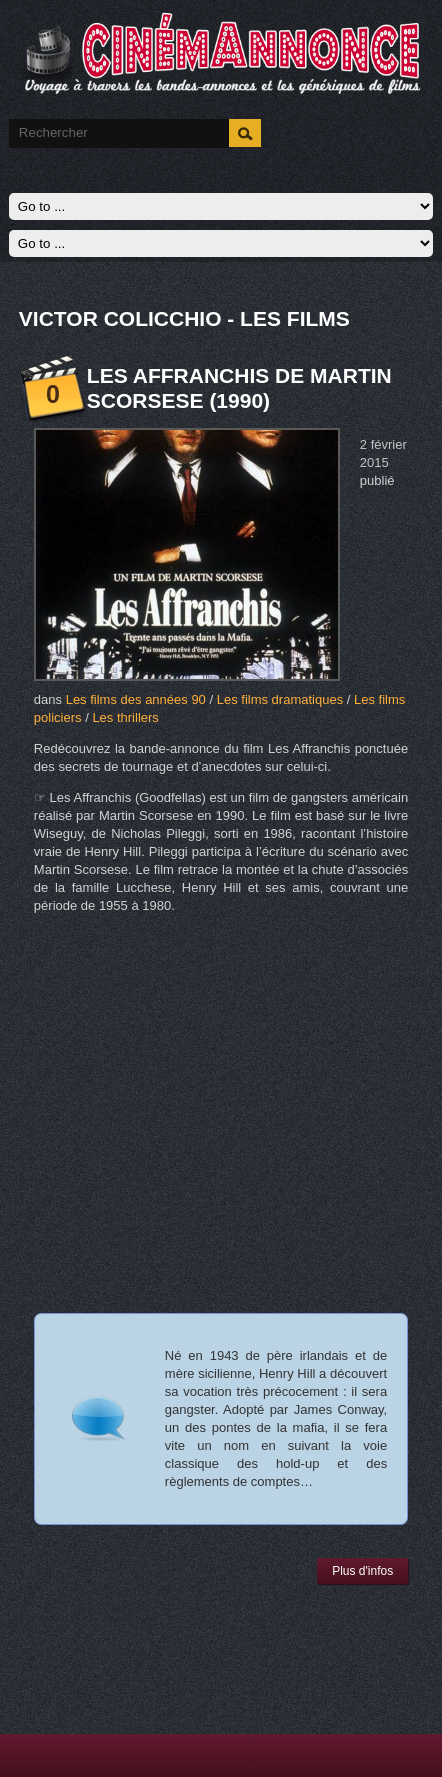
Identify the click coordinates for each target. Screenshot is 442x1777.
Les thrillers (125, 717)
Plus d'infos (362, 1571)
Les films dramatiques (280, 699)
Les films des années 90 (136, 699)
